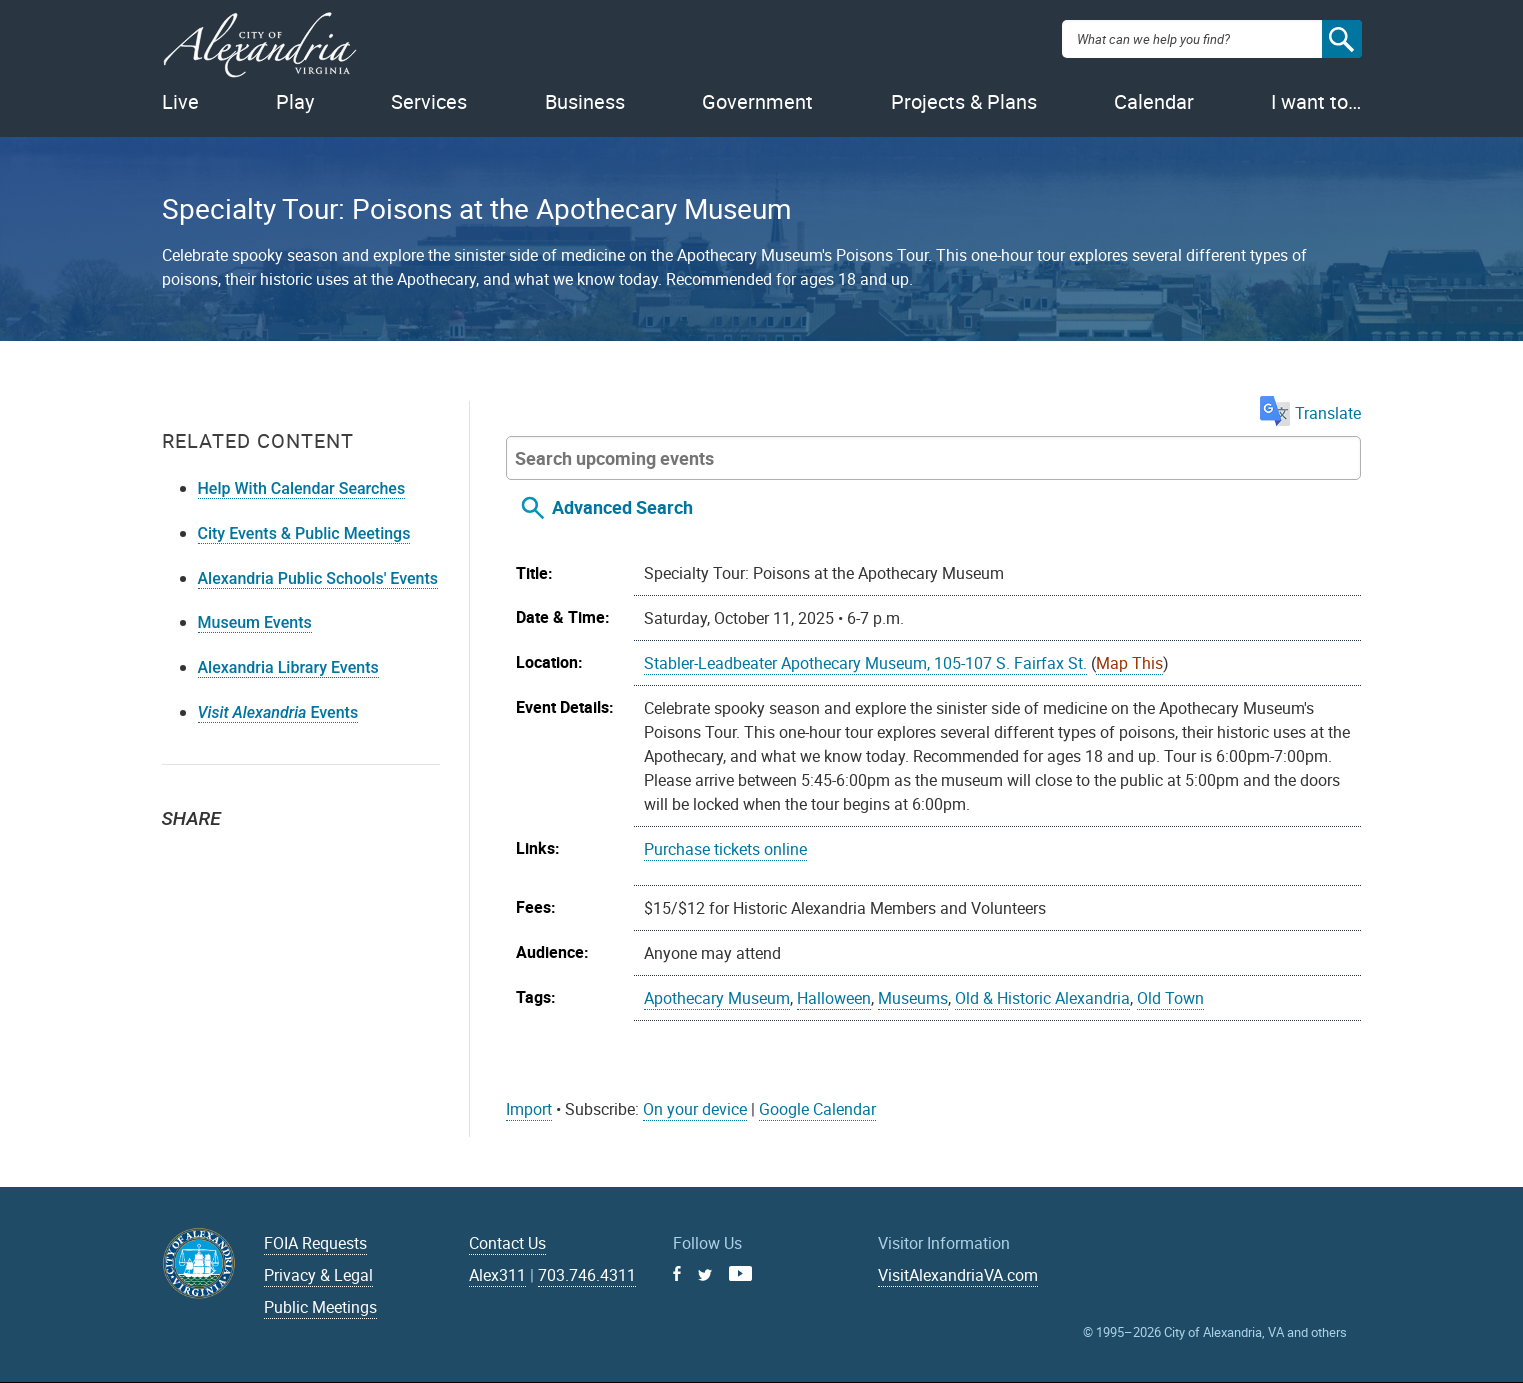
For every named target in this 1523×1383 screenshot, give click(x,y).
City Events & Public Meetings (304, 533)
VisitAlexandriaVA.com (958, 1275)
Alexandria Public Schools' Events (318, 578)
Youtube (740, 1273)
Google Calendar (817, 1109)
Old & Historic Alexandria (1042, 998)
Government (757, 101)
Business (585, 101)
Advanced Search (622, 507)
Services (429, 101)
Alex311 (497, 1275)
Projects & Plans (964, 101)
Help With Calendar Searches (302, 488)
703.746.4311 (587, 1275)
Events (278, 712)
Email (272, 854)
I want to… (1316, 101)
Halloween (834, 998)
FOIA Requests (315, 1243)
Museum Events (255, 622)
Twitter (184, 854)
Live (180, 101)
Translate (1310, 413)
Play (295, 101)
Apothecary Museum (717, 998)
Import (529, 1109)
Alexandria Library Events (288, 667)
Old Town (1170, 998)
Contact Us (507, 1243)
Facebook (228, 854)
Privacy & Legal (318, 1275)
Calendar (1154, 101)
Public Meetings (320, 1307)
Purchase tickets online (725, 849)
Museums (913, 998)
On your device (695, 1109)
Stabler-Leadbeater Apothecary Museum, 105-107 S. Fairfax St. (865, 663)
